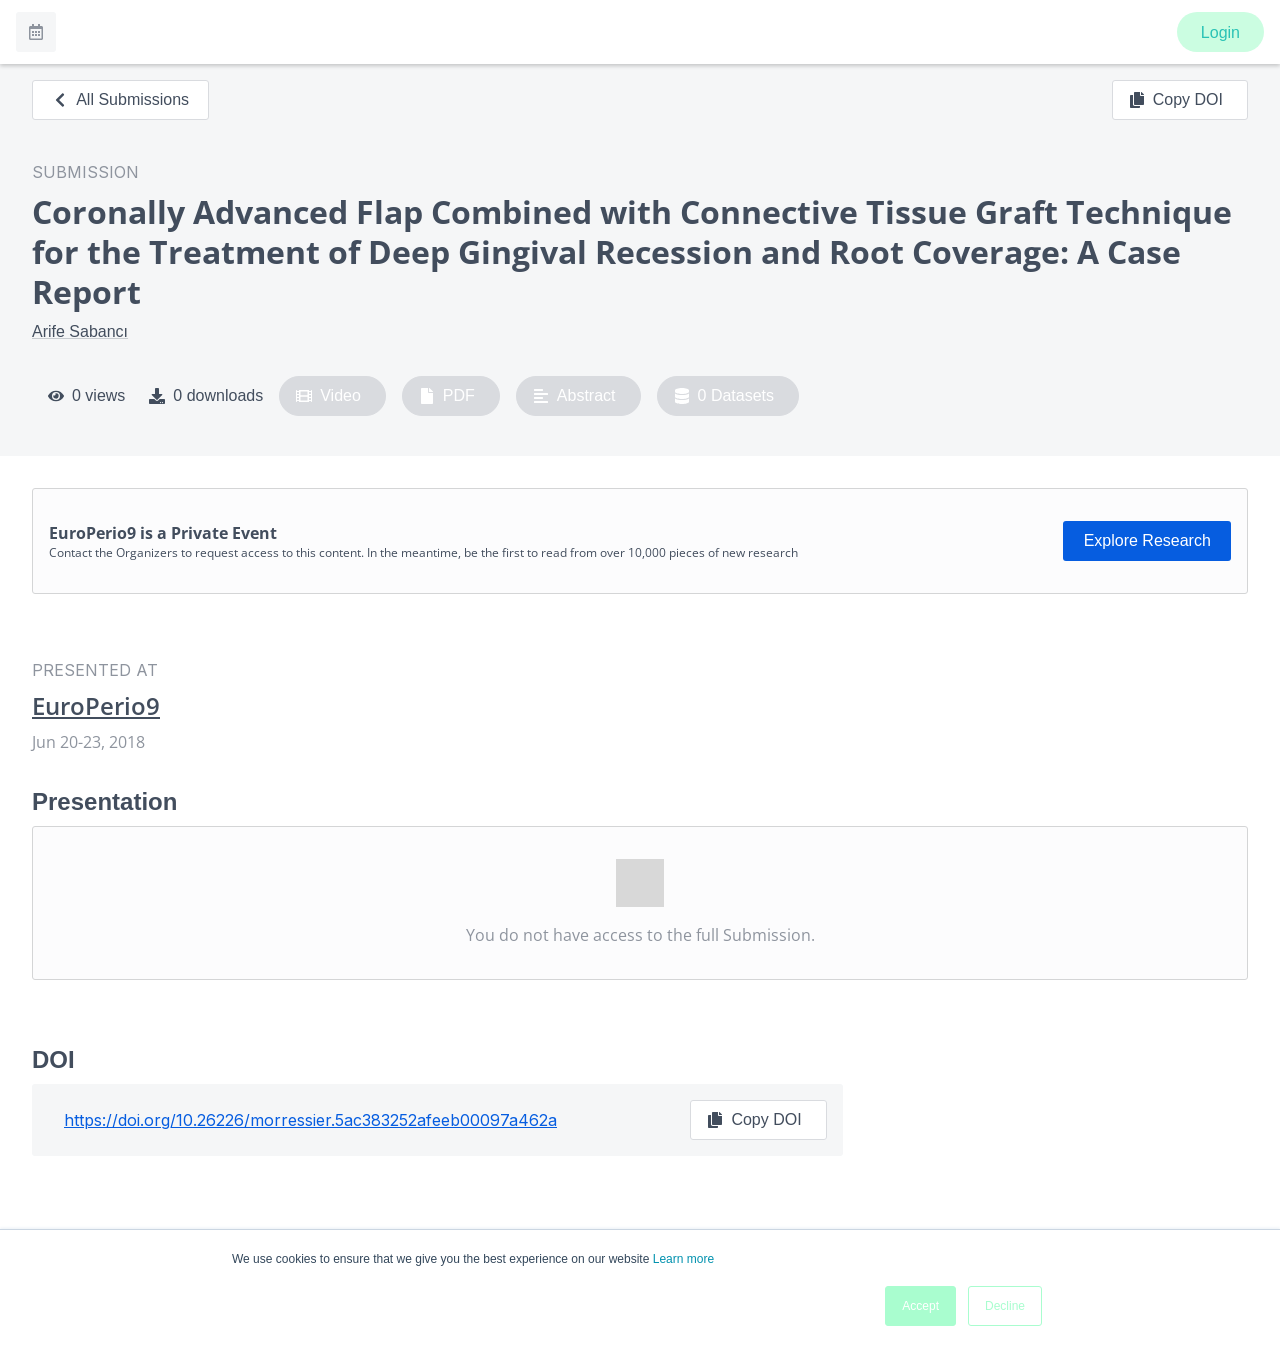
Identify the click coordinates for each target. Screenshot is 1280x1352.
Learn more (683, 1259)
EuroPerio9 (96, 706)
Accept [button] (920, 1306)
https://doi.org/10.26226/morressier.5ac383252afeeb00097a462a (310, 1120)
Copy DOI (1176, 100)
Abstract (574, 396)
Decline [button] (1005, 1306)
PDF (447, 396)
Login (1220, 32)
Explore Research (1147, 540)
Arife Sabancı (80, 331)
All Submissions (120, 99)
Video (328, 396)
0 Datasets (724, 396)
